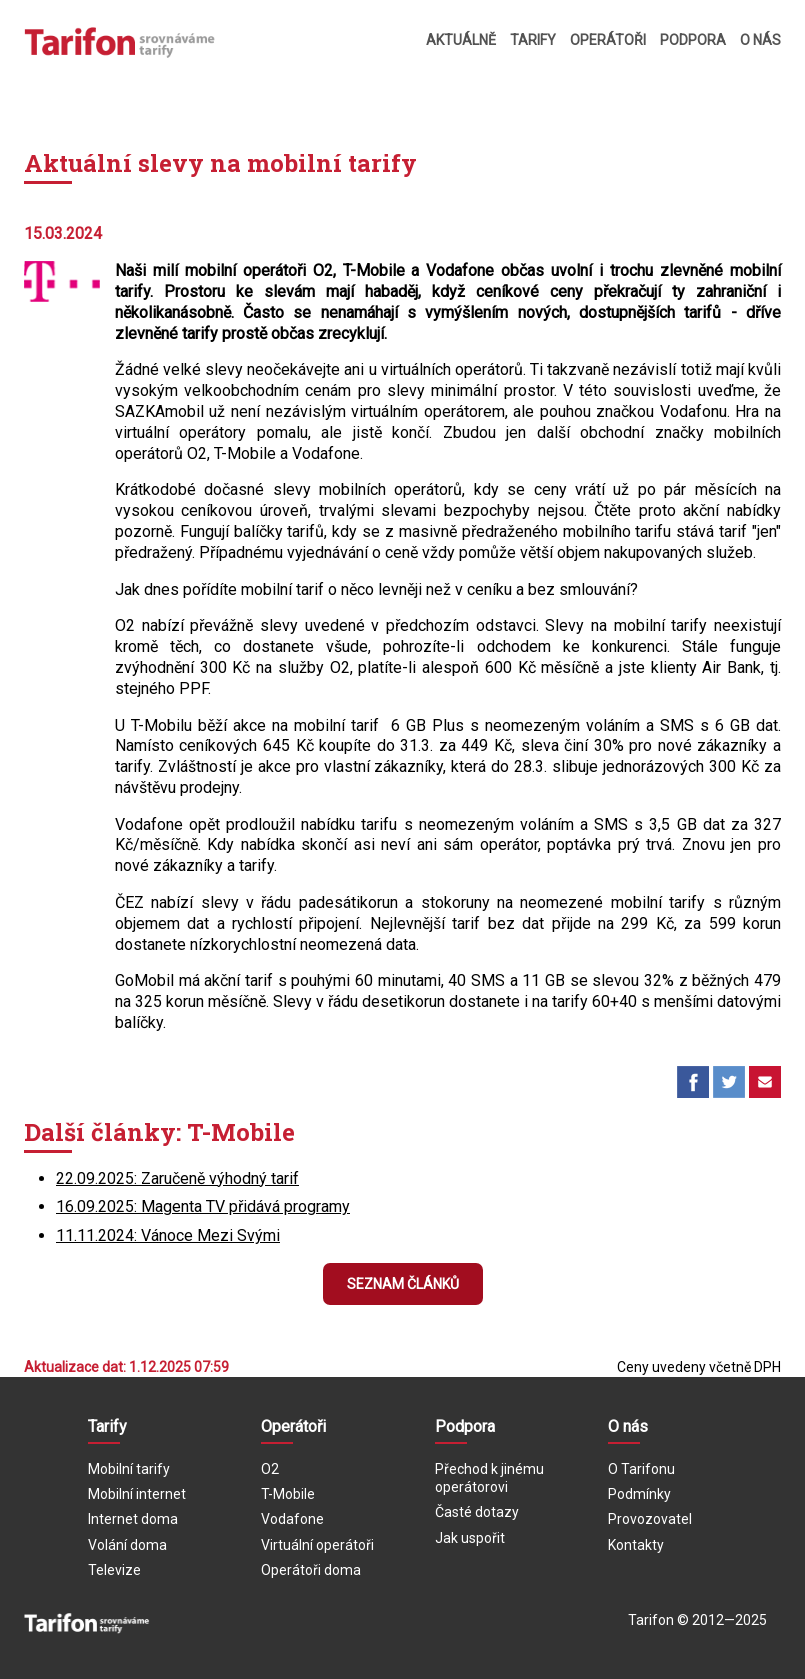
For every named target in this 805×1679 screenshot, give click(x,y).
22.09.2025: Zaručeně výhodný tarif (177, 1178)
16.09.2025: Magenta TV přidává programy (203, 1206)
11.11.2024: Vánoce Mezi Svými (168, 1235)
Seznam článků (403, 1284)
